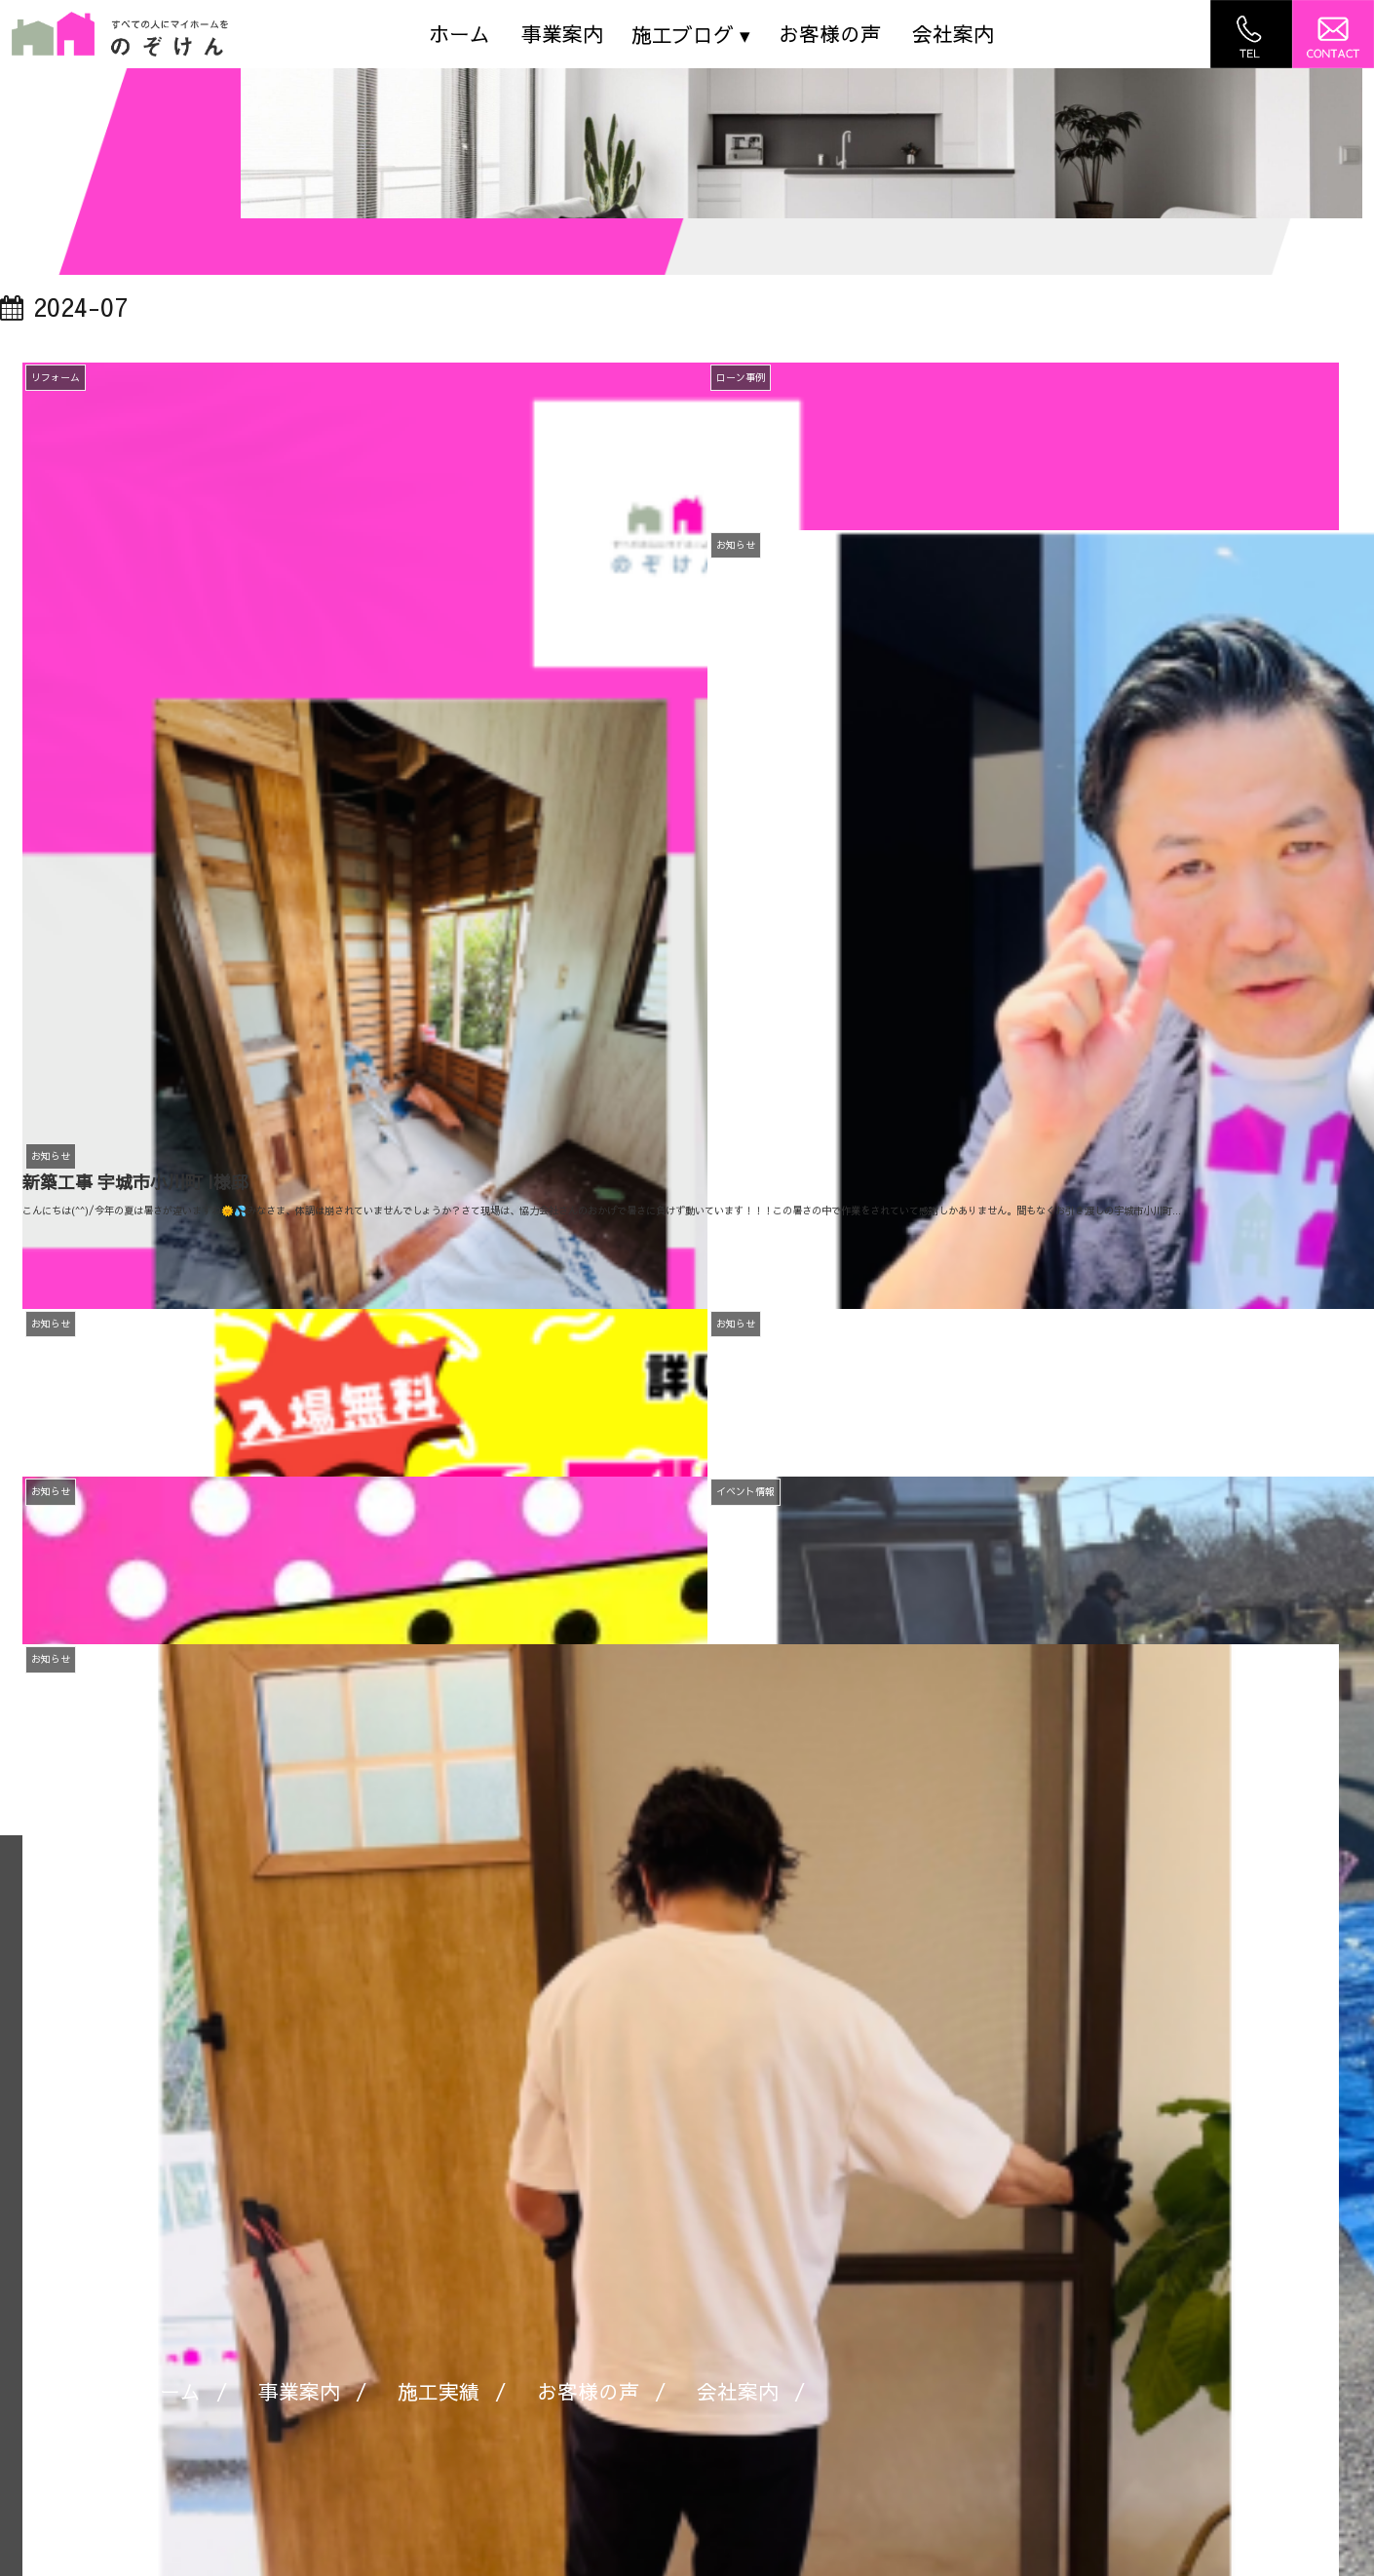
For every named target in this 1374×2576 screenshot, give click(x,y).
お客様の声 (830, 33)
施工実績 (438, 2391)
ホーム (459, 33)
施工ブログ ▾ (690, 34)
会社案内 (953, 33)
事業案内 (562, 33)
